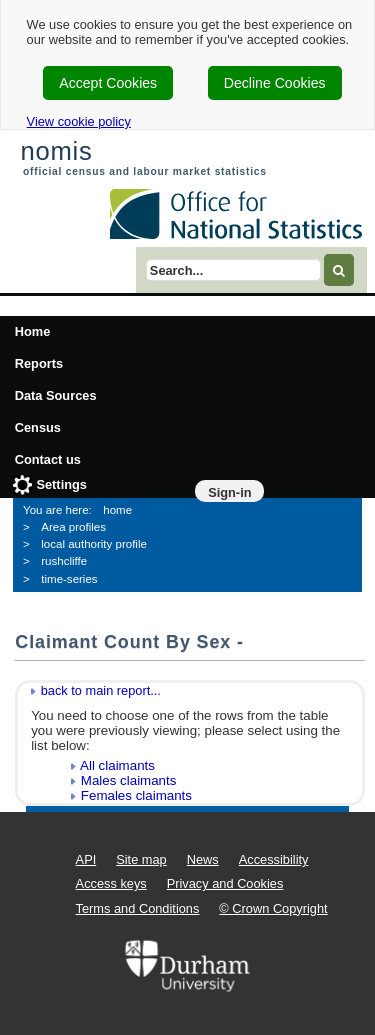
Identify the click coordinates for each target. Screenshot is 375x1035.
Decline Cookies (275, 83)
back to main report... (101, 690)
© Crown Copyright (273, 908)
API (86, 859)
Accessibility (274, 859)
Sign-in (229, 492)
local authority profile (94, 544)
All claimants (117, 765)
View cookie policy (79, 121)
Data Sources (56, 395)
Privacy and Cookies (225, 883)
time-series (69, 579)
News (203, 859)
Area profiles (73, 527)
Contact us (48, 459)
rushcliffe (64, 561)
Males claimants (129, 780)
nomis (56, 151)
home (117, 510)
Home (33, 331)
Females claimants (136, 795)
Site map (141, 859)
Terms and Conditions (138, 908)
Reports (39, 363)
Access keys (111, 883)
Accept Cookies (108, 83)
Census (38, 427)
